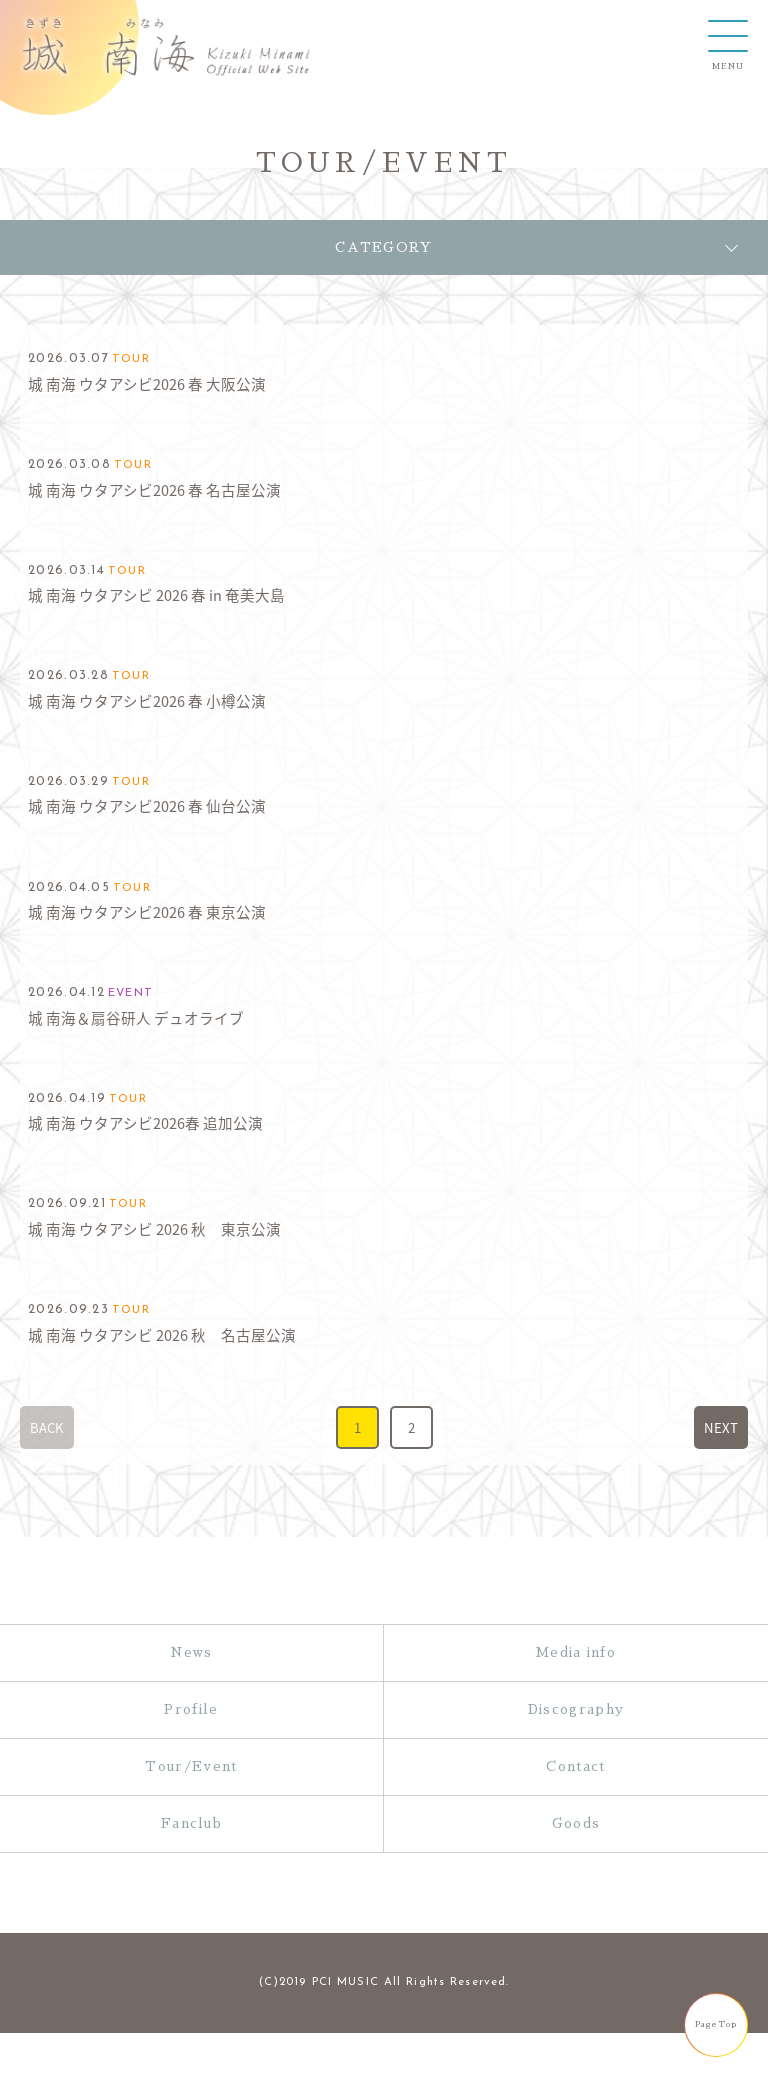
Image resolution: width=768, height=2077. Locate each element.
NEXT (721, 1427)
